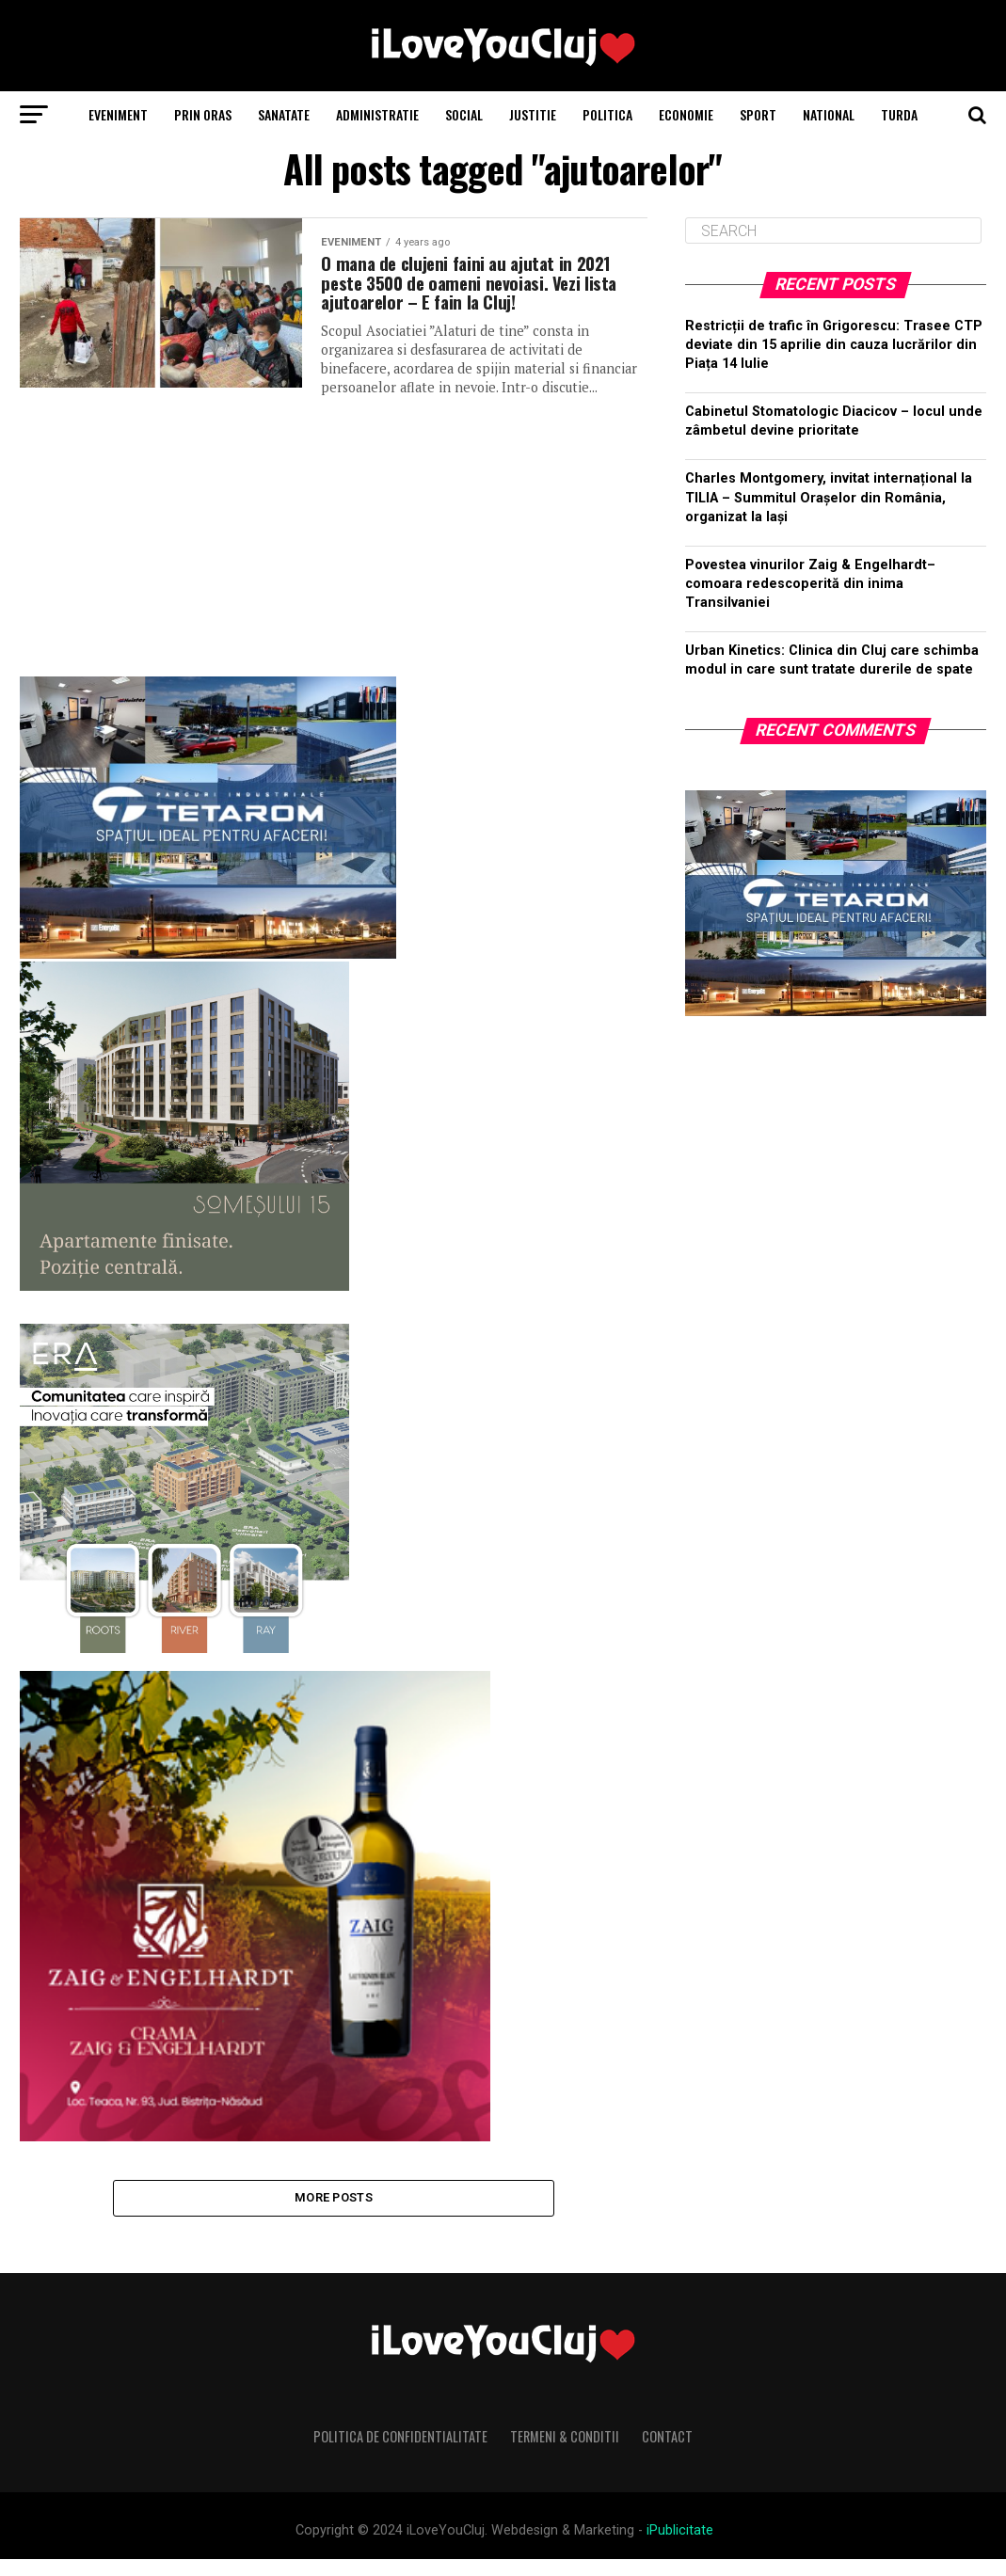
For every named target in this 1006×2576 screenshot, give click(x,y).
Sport (758, 114)
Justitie (532, 114)
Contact (667, 2453)
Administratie (377, 114)
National (828, 114)
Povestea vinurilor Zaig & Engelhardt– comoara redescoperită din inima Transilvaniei (810, 584)
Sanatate (284, 114)
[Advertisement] (333, 541)
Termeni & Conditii (564, 2453)
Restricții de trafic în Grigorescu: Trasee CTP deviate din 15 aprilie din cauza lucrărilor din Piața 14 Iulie (833, 345)
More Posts (334, 2211)
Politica (607, 114)
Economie (686, 114)
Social (464, 114)
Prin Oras (203, 114)
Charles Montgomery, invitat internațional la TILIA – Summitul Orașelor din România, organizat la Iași (828, 497)
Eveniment (118, 114)
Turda (899, 114)
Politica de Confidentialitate (400, 2453)
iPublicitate (680, 2547)
